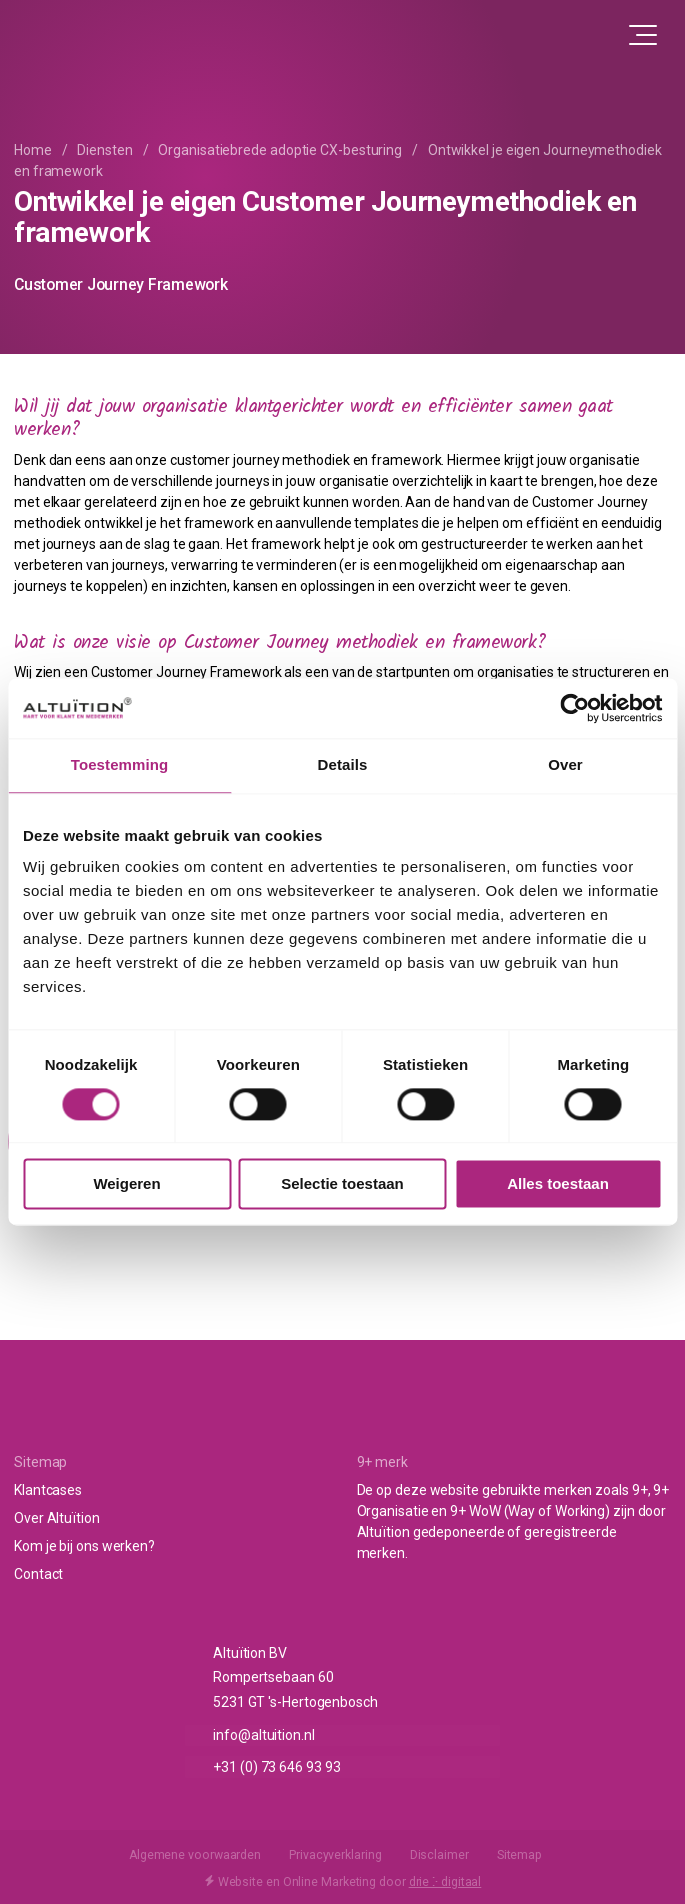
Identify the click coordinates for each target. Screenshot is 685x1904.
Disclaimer (439, 1855)
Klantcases (48, 1490)
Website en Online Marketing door (343, 1881)
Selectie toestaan (342, 1184)
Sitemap (519, 1855)
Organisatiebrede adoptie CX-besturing (280, 150)
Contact (38, 1574)
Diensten (104, 150)
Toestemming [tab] (120, 764)
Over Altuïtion (57, 1518)
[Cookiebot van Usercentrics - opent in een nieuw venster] (574, 708)
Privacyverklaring (335, 1855)
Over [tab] (565, 764)
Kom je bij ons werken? (84, 1546)
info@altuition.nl (263, 1735)
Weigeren (126, 1184)
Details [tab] (343, 764)
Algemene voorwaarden (195, 1855)
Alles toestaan (558, 1184)
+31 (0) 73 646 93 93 (276, 1766)
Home (33, 150)
